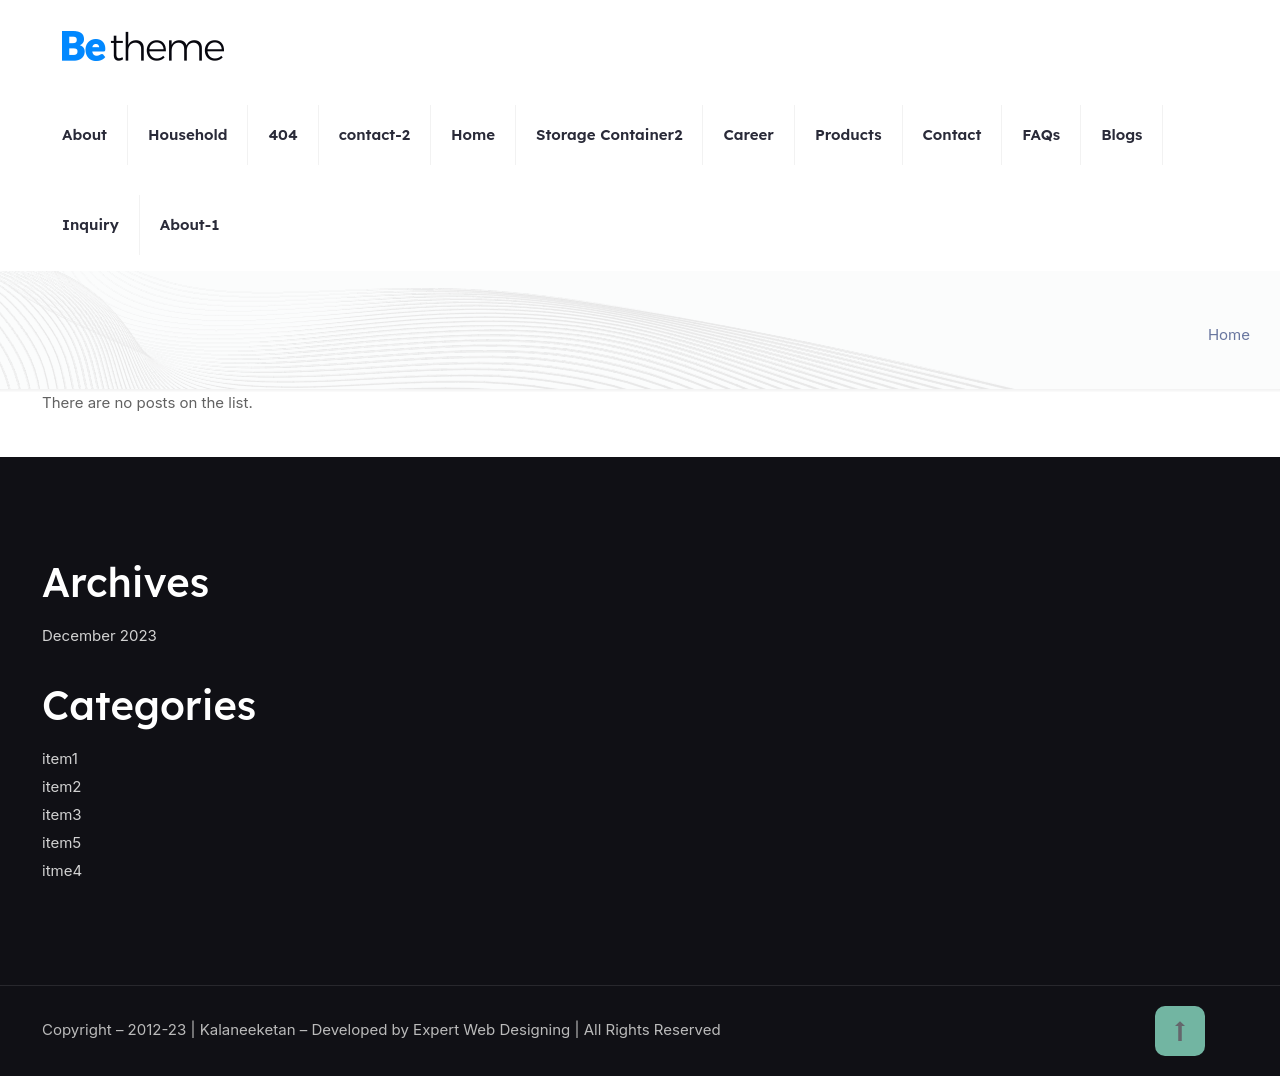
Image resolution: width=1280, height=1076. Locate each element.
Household (187, 134)
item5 (61, 842)
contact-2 (374, 134)
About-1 (190, 224)
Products (848, 134)
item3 (62, 814)
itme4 (62, 870)
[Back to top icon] (1180, 1031)
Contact (952, 134)
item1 (60, 758)
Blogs (1121, 134)
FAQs (1041, 134)
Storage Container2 (609, 134)
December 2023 (99, 635)
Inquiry (90, 224)
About (84, 134)
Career (748, 134)
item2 (61, 786)
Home (473, 134)
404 (282, 134)
